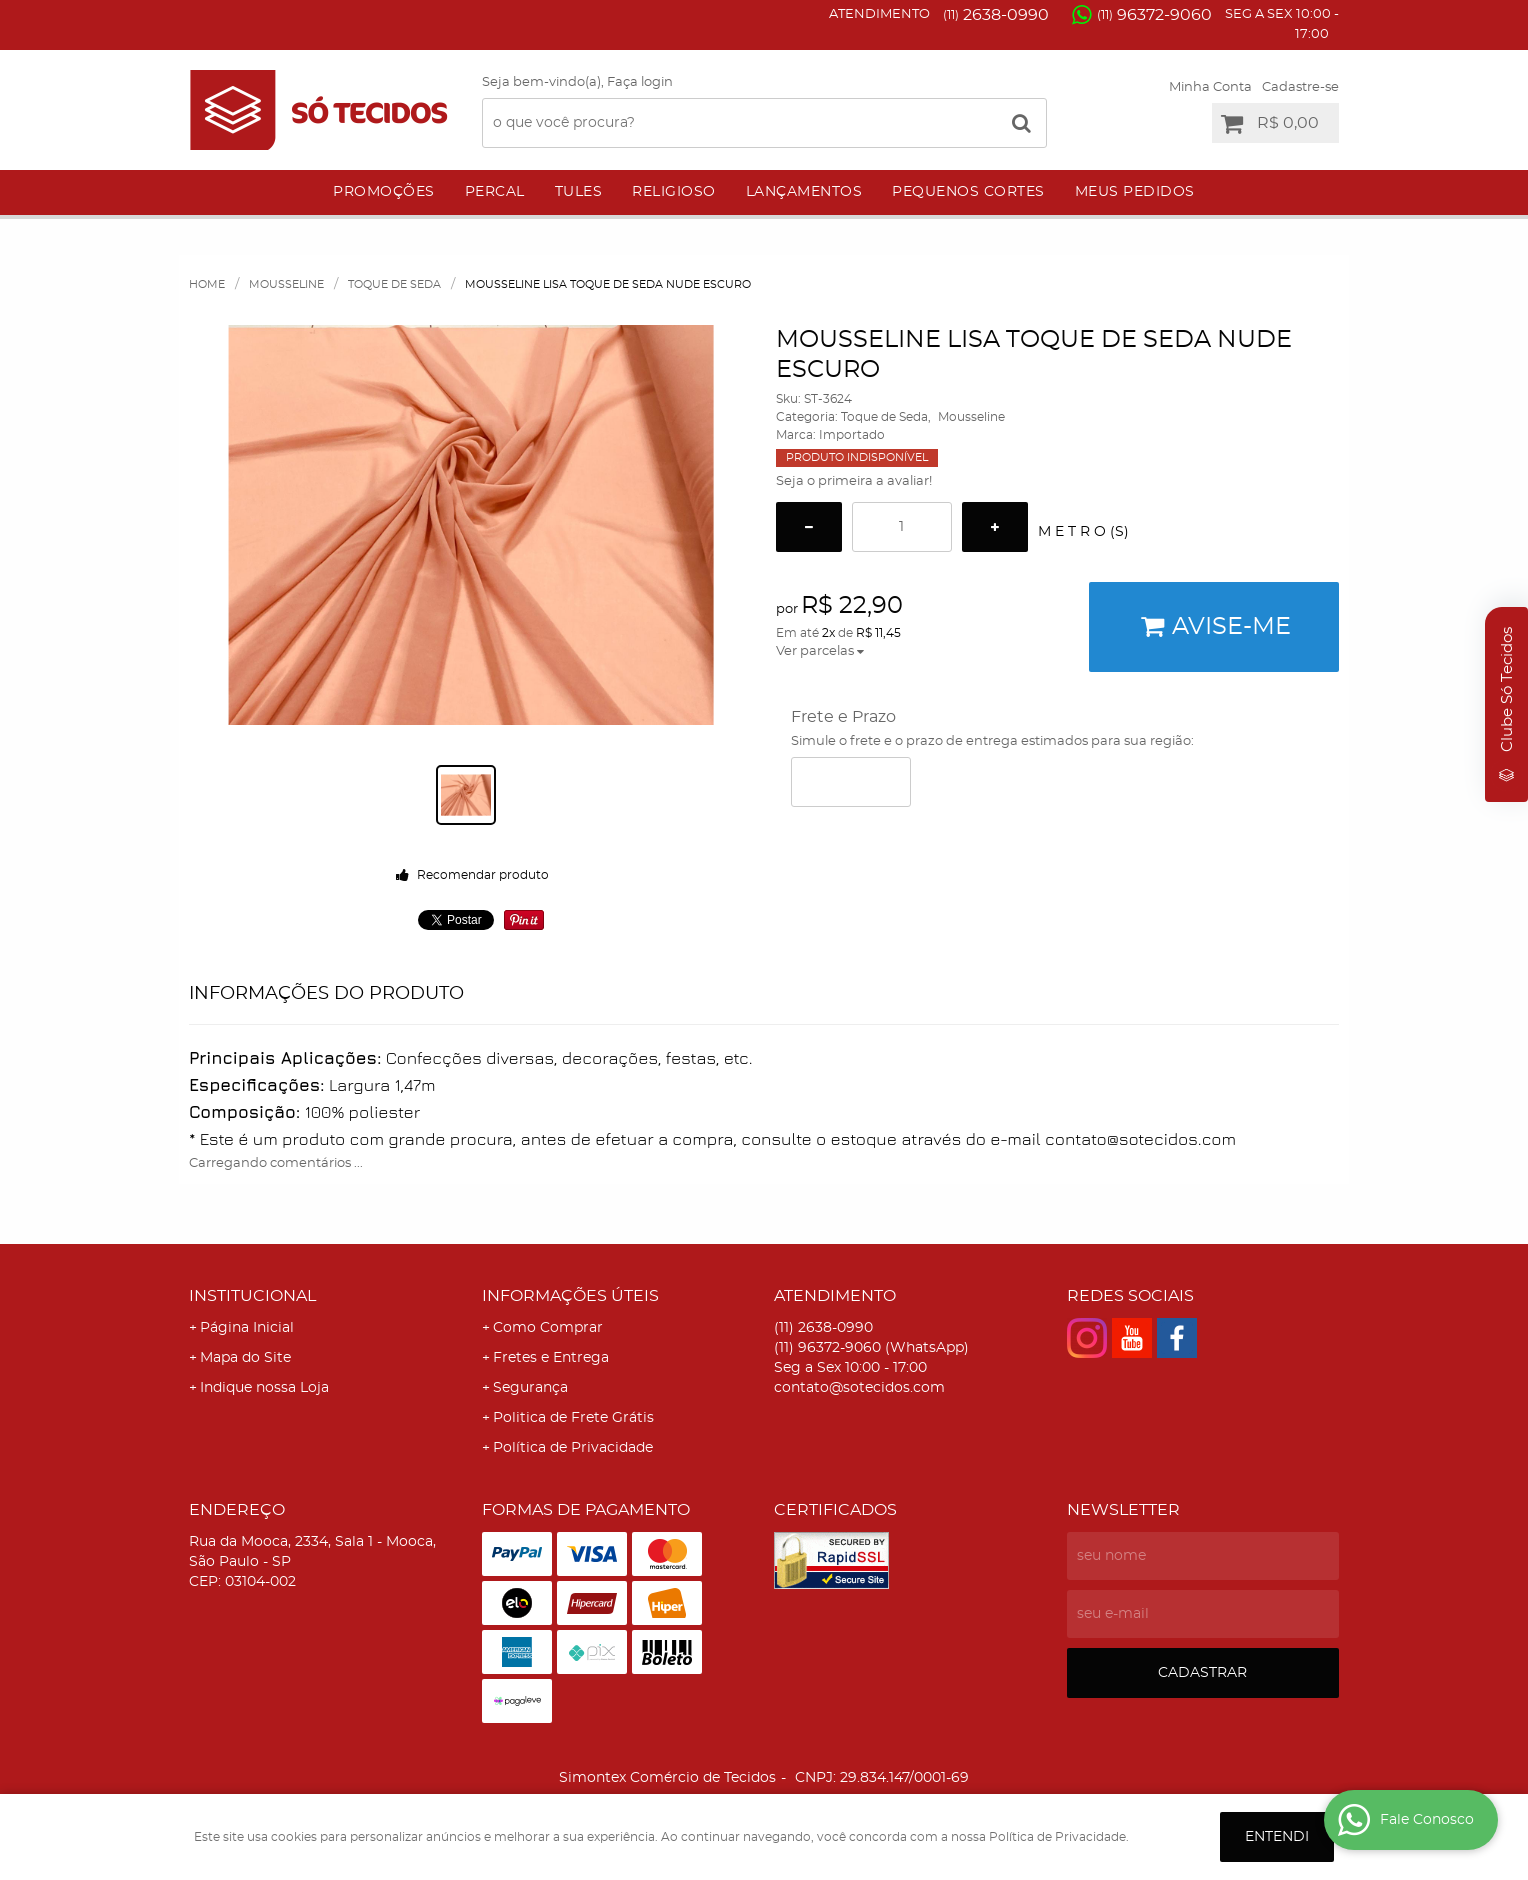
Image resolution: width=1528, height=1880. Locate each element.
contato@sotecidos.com (859, 1388)
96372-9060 (1154, 15)
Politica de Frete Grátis (573, 1418)
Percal (495, 192)
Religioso (674, 192)
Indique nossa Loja (264, 1388)
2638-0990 (996, 15)
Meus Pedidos (1135, 192)
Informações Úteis (570, 1296)
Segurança (530, 1388)
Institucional (252, 1296)
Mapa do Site (245, 1358)
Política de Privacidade (573, 1448)
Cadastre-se (1300, 87)
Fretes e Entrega (551, 1358)
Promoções (384, 192)
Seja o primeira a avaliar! (854, 481)
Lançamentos (804, 192)
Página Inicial (247, 1328)
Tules (579, 192)
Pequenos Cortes (968, 192)
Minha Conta (1210, 87)
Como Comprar (548, 1328)
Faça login (640, 82)
